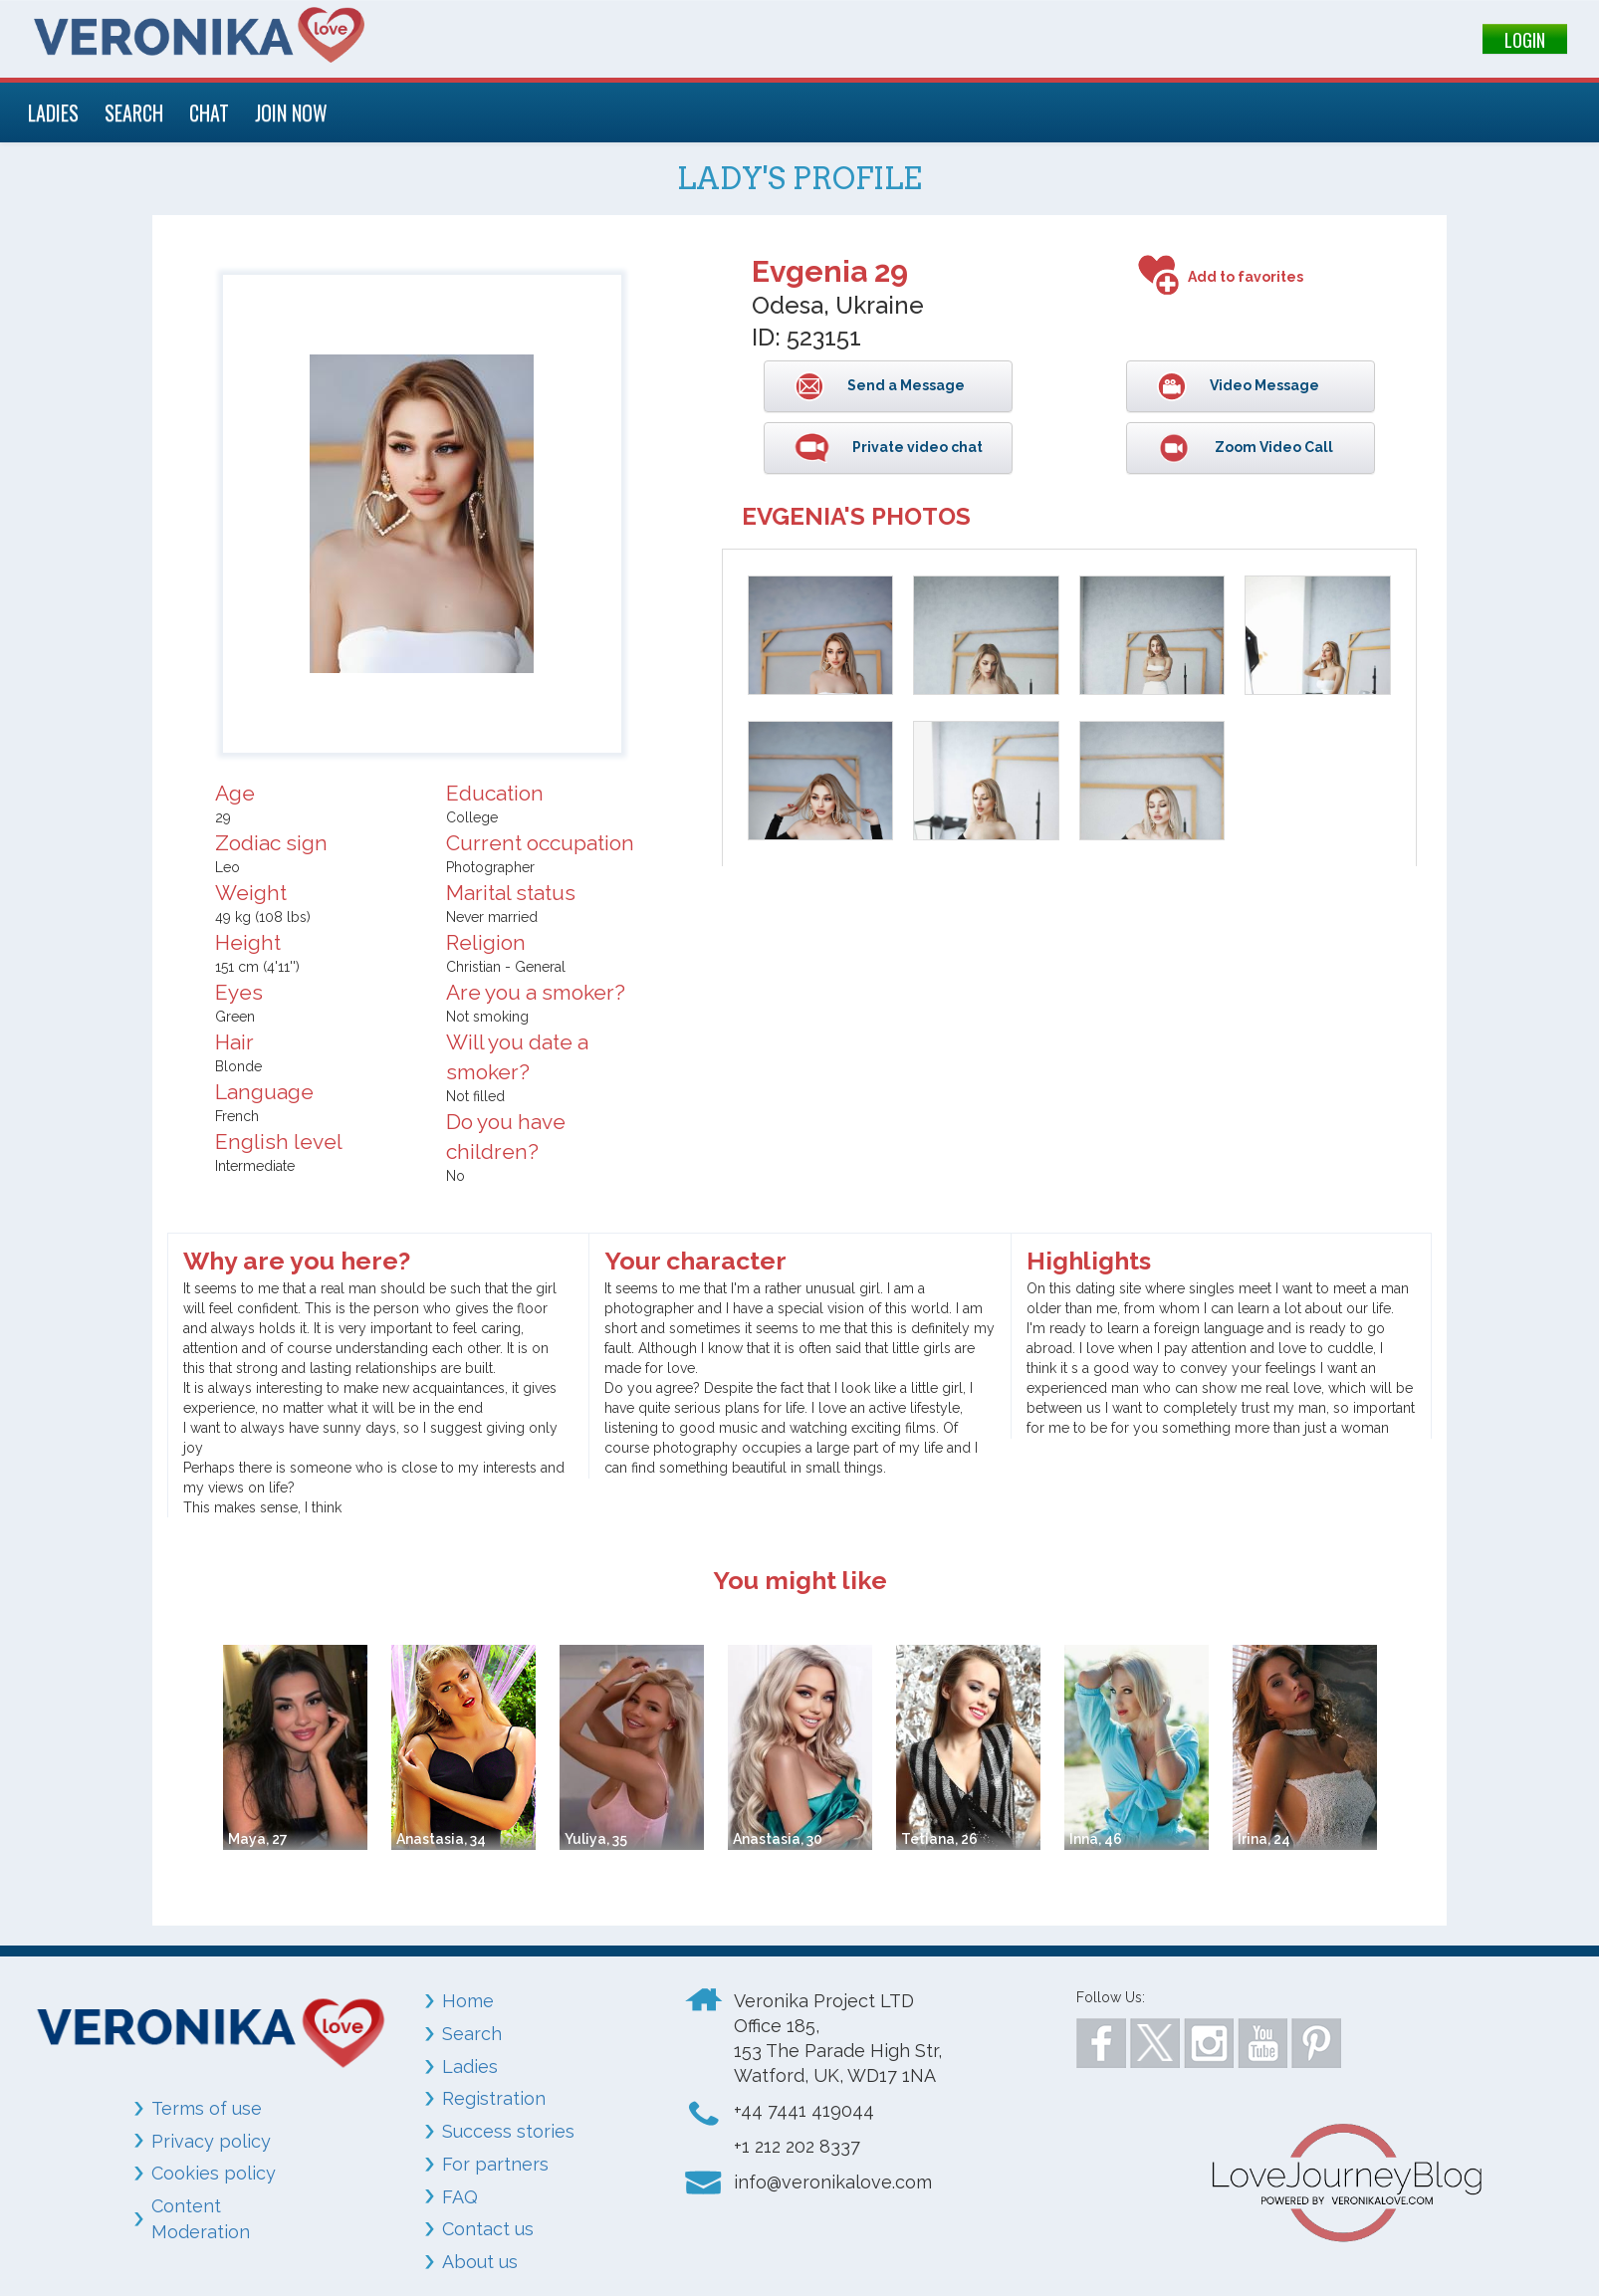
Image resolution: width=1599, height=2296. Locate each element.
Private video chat (916, 447)
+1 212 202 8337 (797, 2146)
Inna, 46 (1095, 1839)
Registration (494, 2098)
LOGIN (1524, 40)
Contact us (488, 2228)
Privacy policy (211, 2141)
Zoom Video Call (1272, 447)
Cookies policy (213, 2173)
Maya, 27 (258, 1839)
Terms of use (206, 2108)
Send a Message (904, 385)
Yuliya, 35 (596, 1839)
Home (468, 2000)
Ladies (470, 2066)
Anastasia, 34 (441, 1839)
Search (472, 2033)
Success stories (508, 2131)
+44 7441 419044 (804, 2110)
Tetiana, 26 (939, 1839)
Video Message (1263, 385)
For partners (495, 2164)
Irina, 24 (1264, 1839)
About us (480, 2261)
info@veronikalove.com (833, 2182)
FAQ (460, 2196)
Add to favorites (1245, 277)
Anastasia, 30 (777, 1839)
